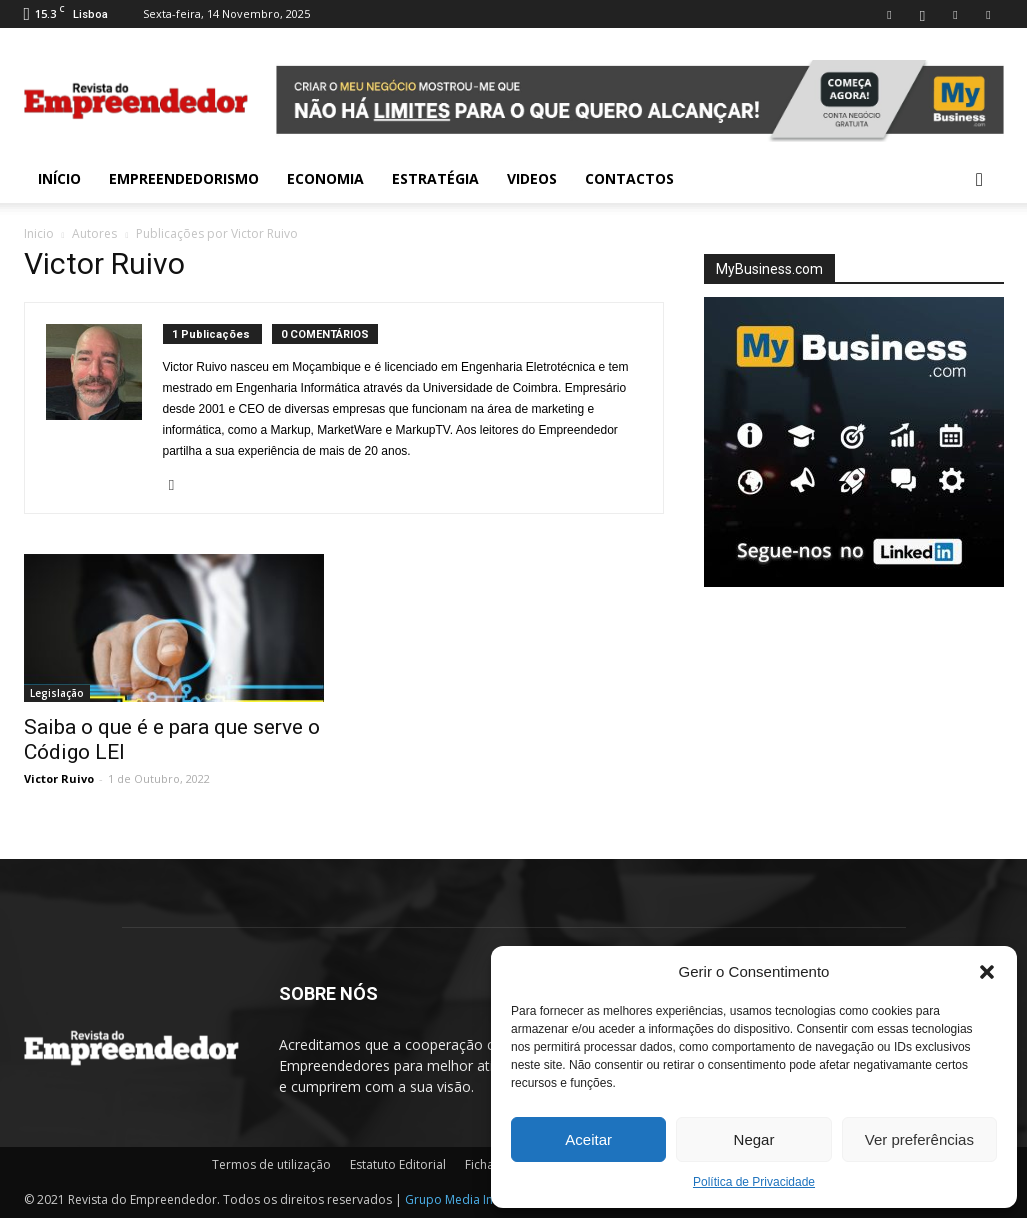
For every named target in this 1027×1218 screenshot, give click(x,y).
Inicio (39, 233)
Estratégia (435, 178)
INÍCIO (59, 178)
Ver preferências (919, 1139)
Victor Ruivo (59, 778)
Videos (532, 178)
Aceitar (588, 1139)
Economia (325, 178)
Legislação (57, 693)
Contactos (629, 178)
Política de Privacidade (754, 1182)
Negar (754, 1139)
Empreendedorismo (184, 178)
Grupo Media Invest (460, 1199)
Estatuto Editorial (398, 1164)
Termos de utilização (271, 1164)
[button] (987, 972)
